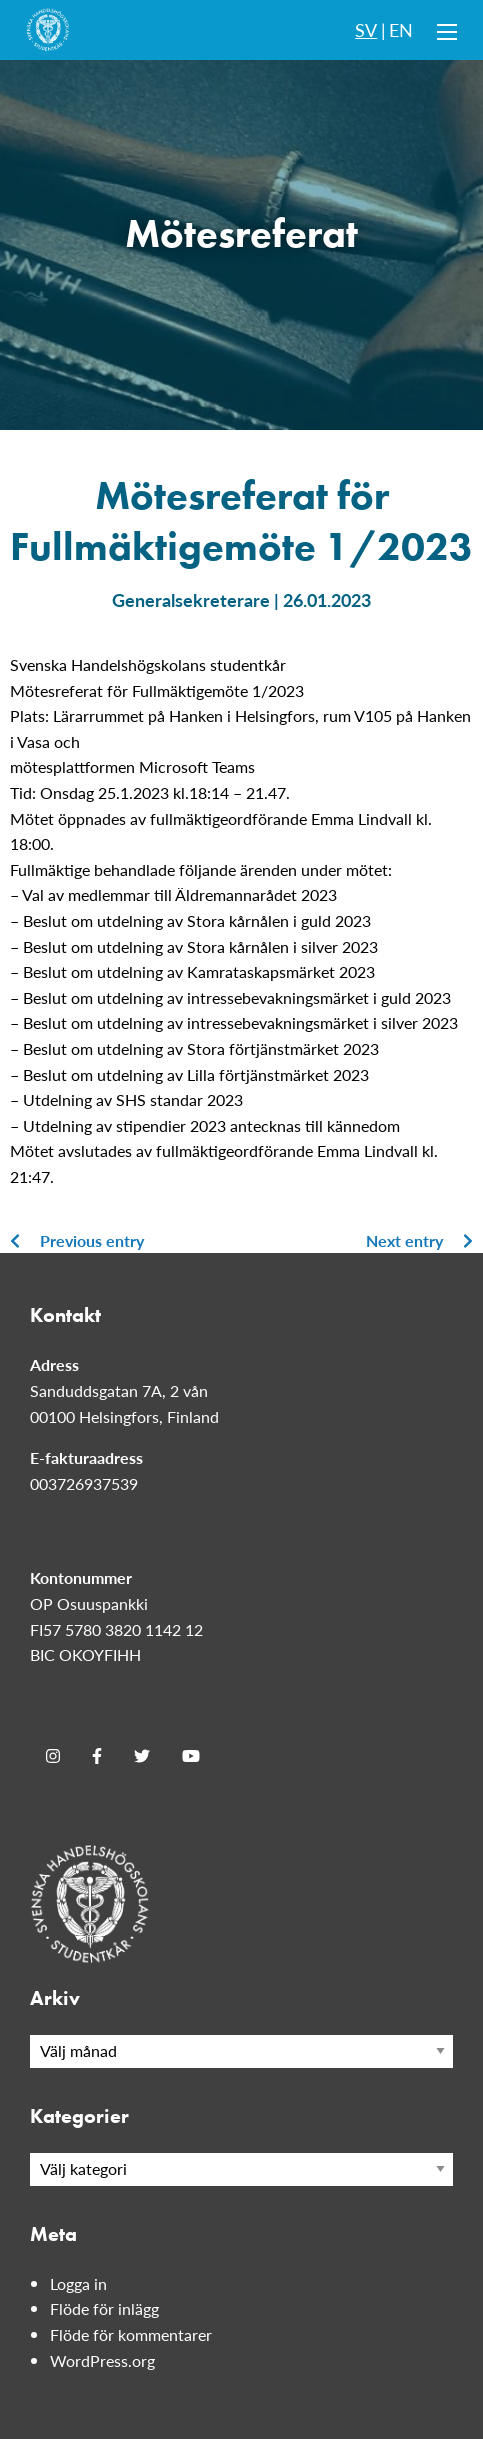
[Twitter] (142, 1756)
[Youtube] (191, 1756)
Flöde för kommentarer (131, 2334)
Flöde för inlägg (104, 2308)
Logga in (78, 2283)
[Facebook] (97, 1756)
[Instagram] (53, 1756)
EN (401, 29)
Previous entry (77, 1240)
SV (366, 29)
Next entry (419, 1240)
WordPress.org (102, 2360)
